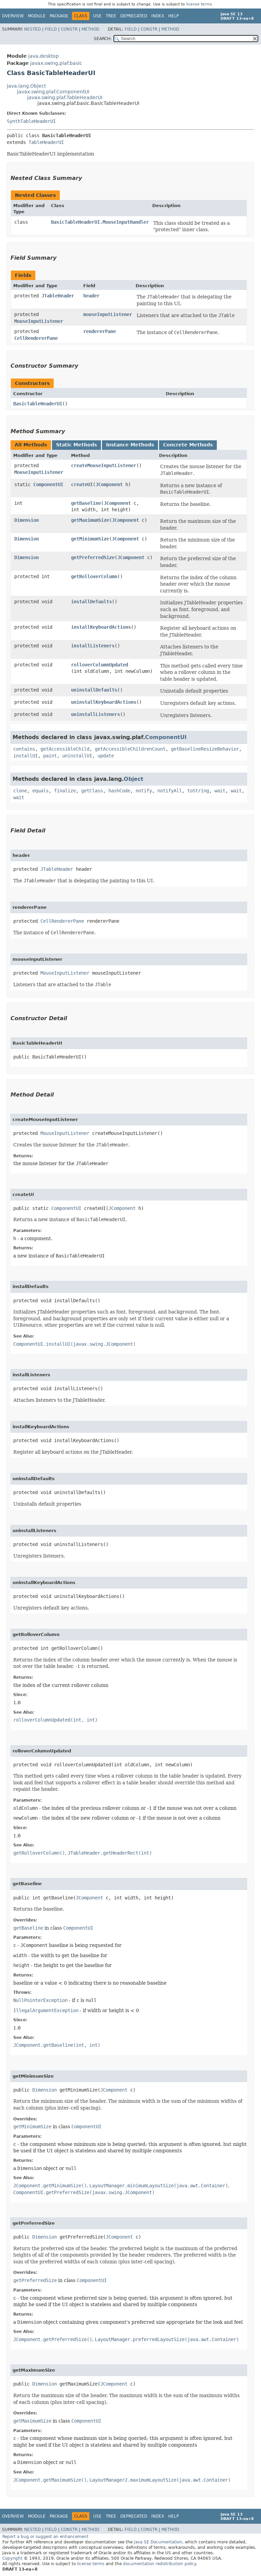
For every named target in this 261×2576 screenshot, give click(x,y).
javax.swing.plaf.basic (56, 63)
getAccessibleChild (64, 749)
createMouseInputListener (103, 465)
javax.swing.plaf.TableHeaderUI (64, 97)
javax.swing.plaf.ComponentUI (53, 91)
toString (198, 790)
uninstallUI (77, 755)
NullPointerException (40, 2000)
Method (90, 29)
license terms (199, 4)
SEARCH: (102, 38)
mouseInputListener (107, 314)
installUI (25, 755)
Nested (32, 29)
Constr (69, 29)
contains (24, 749)
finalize (65, 790)
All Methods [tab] (31, 444)
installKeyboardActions (101, 627)
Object (133, 779)
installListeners (93, 645)
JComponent (109, 484)
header (91, 295)
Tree (111, 16)
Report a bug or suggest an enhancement (45, 2536)
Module (37, 16)
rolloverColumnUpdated (99, 664)
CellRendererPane (36, 338)
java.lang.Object (26, 86)
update (106, 755)
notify (144, 790)
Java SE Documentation (158, 2542)
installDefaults (91, 601)
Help (173, 16)
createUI (82, 484)
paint (50, 755)
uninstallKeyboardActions (103, 702)
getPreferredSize (93, 557)
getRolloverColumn (94, 576)
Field (51, 29)
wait (219, 790)
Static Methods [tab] (76, 444)
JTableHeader (57, 295)
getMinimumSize (90, 538)
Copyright (12, 2558)
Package (59, 16)
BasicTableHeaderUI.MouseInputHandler (100, 222)
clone (20, 790)
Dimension (26, 520)
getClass (92, 790)
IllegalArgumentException (46, 2010)
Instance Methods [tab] (130, 444)
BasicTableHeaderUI (37, 403)
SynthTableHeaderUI (31, 121)
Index (157, 16)
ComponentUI (48, 484)
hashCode (119, 790)
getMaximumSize (90, 520)
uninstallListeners (95, 714)
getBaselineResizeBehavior (205, 749)
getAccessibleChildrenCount (130, 749)
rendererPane (99, 331)
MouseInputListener (38, 321)
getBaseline (86, 503)
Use (97, 16)
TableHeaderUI (46, 142)
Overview (13, 16)
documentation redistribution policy (159, 2563)
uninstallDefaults (94, 690)
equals (40, 790)
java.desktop (43, 56)
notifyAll (169, 790)
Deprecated (133, 16)
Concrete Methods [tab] (188, 444)
